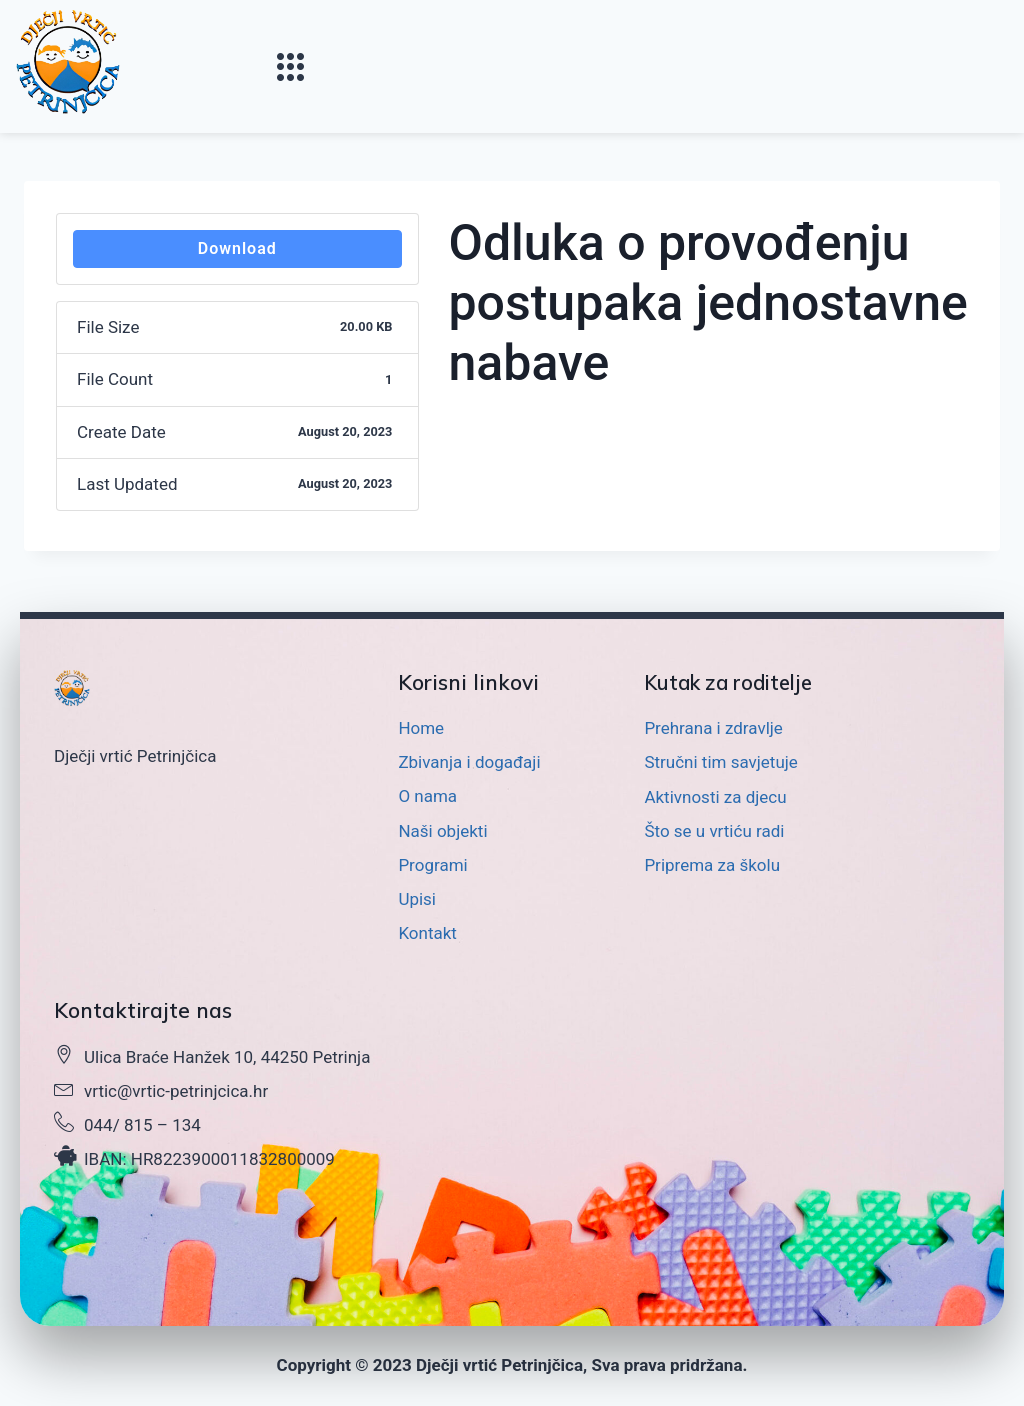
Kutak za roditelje (734, 682)
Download (237, 248)
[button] (291, 67)
